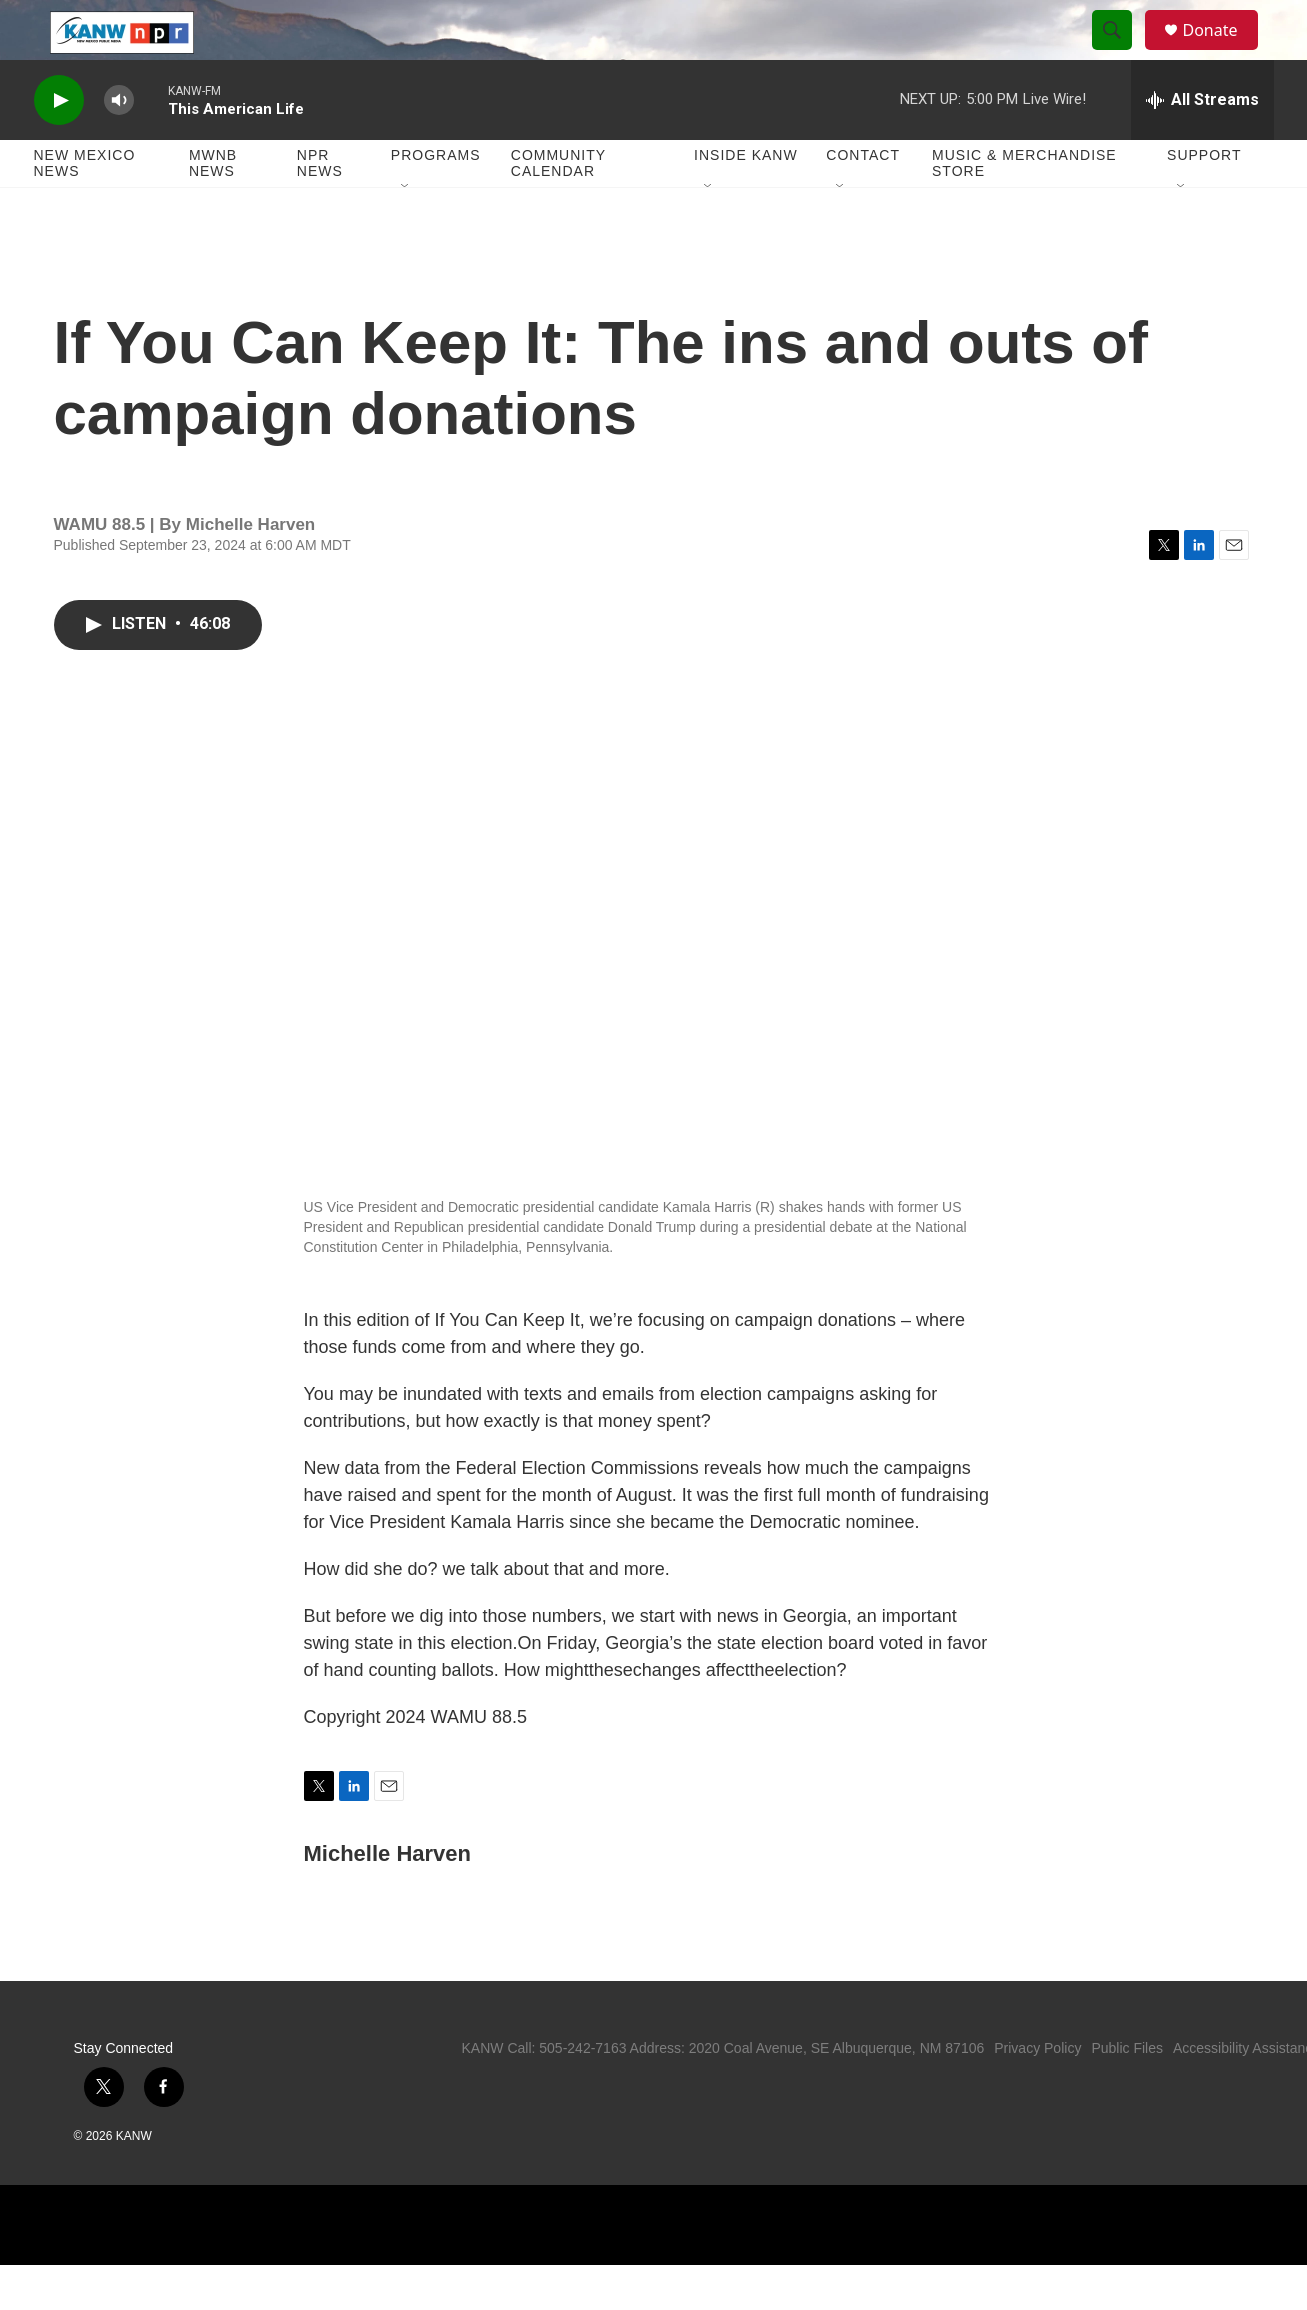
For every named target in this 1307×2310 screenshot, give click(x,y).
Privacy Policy (1037, 2093)
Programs (436, 200)
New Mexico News (85, 208)
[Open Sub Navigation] (406, 232)
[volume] (119, 145)
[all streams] (1202, 145)
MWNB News (213, 208)
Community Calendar (558, 208)
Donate (1223, 52)
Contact (863, 200)
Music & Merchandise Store (1024, 208)
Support (1204, 200)
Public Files (1127, 2093)
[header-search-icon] (1122, 53)
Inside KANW (746, 200)
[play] (59, 145)
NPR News (320, 208)
